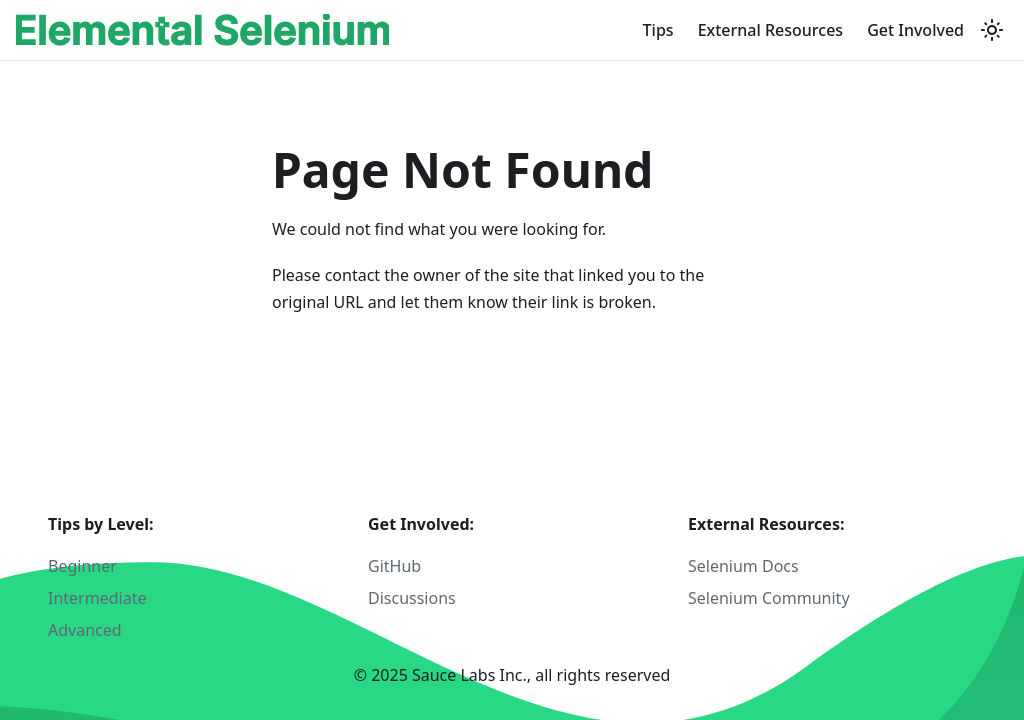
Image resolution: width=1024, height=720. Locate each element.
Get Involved (915, 30)
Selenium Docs (743, 566)
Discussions (412, 598)
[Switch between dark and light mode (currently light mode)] (992, 30)
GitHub (394, 566)
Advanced (85, 630)
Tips (658, 30)
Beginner (82, 566)
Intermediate (97, 598)
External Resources (771, 30)
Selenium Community (769, 598)
